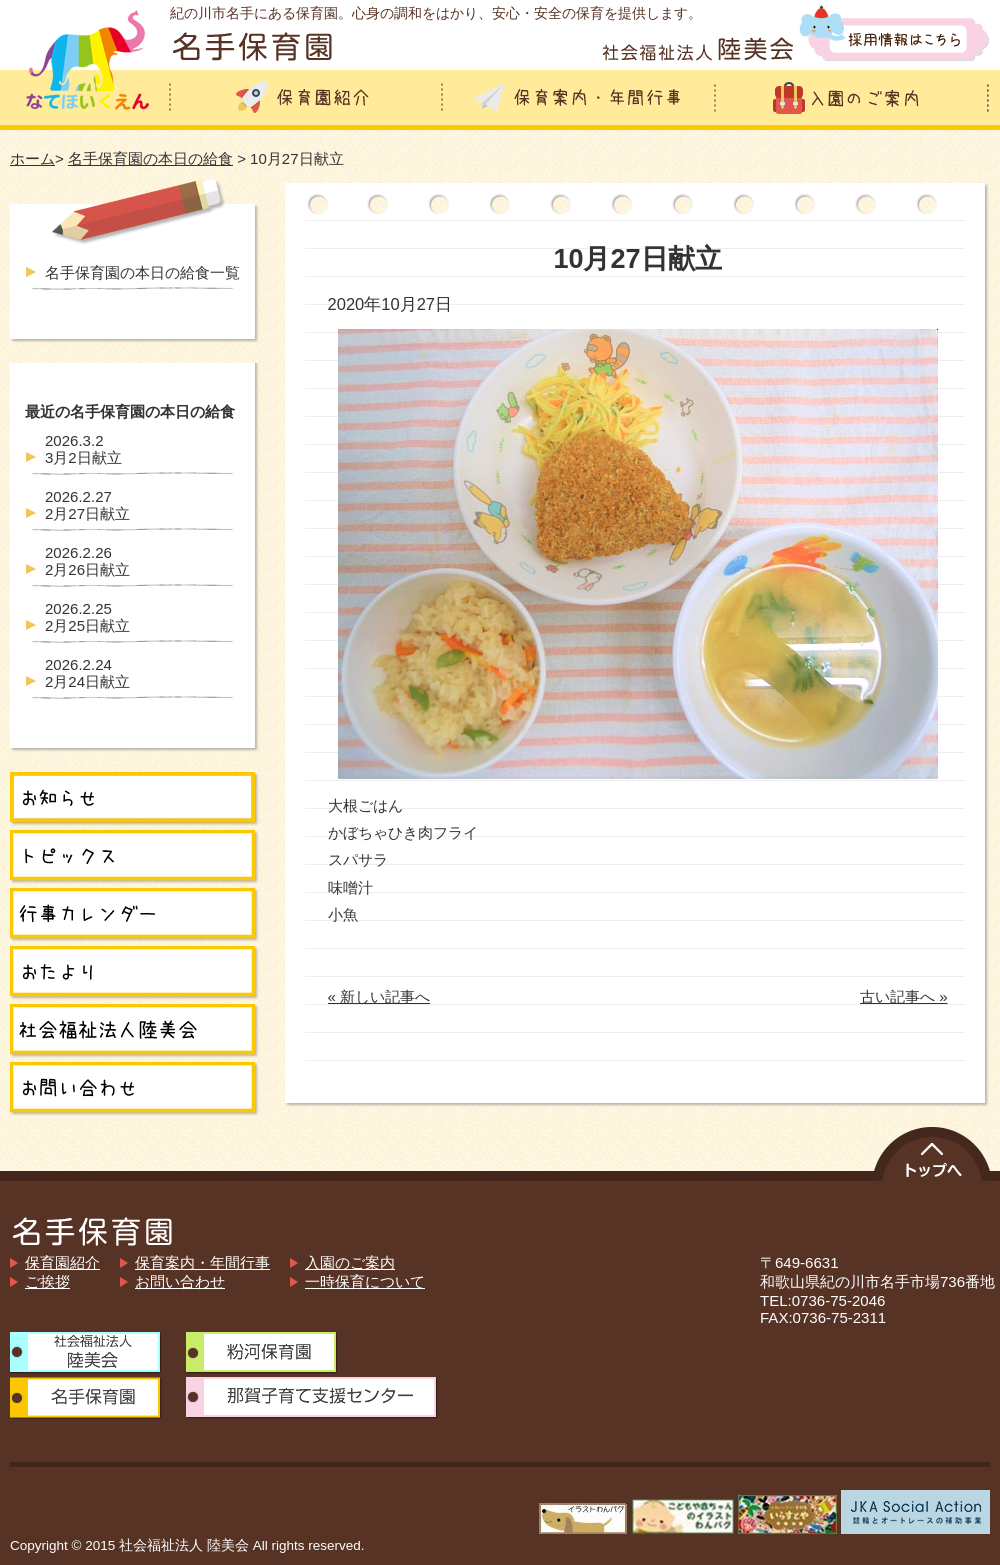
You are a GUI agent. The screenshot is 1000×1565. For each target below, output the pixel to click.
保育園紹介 (62, 1262)
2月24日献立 (87, 673)
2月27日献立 (87, 505)
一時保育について (365, 1281)
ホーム (32, 158)
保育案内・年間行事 (202, 1262)
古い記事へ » (904, 996)
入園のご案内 (350, 1262)
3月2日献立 (83, 449)
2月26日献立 (87, 561)
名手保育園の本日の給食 (150, 158)
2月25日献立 (87, 617)
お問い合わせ (180, 1281)
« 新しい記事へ (379, 996)
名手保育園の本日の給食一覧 (142, 272)
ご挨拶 (47, 1281)
